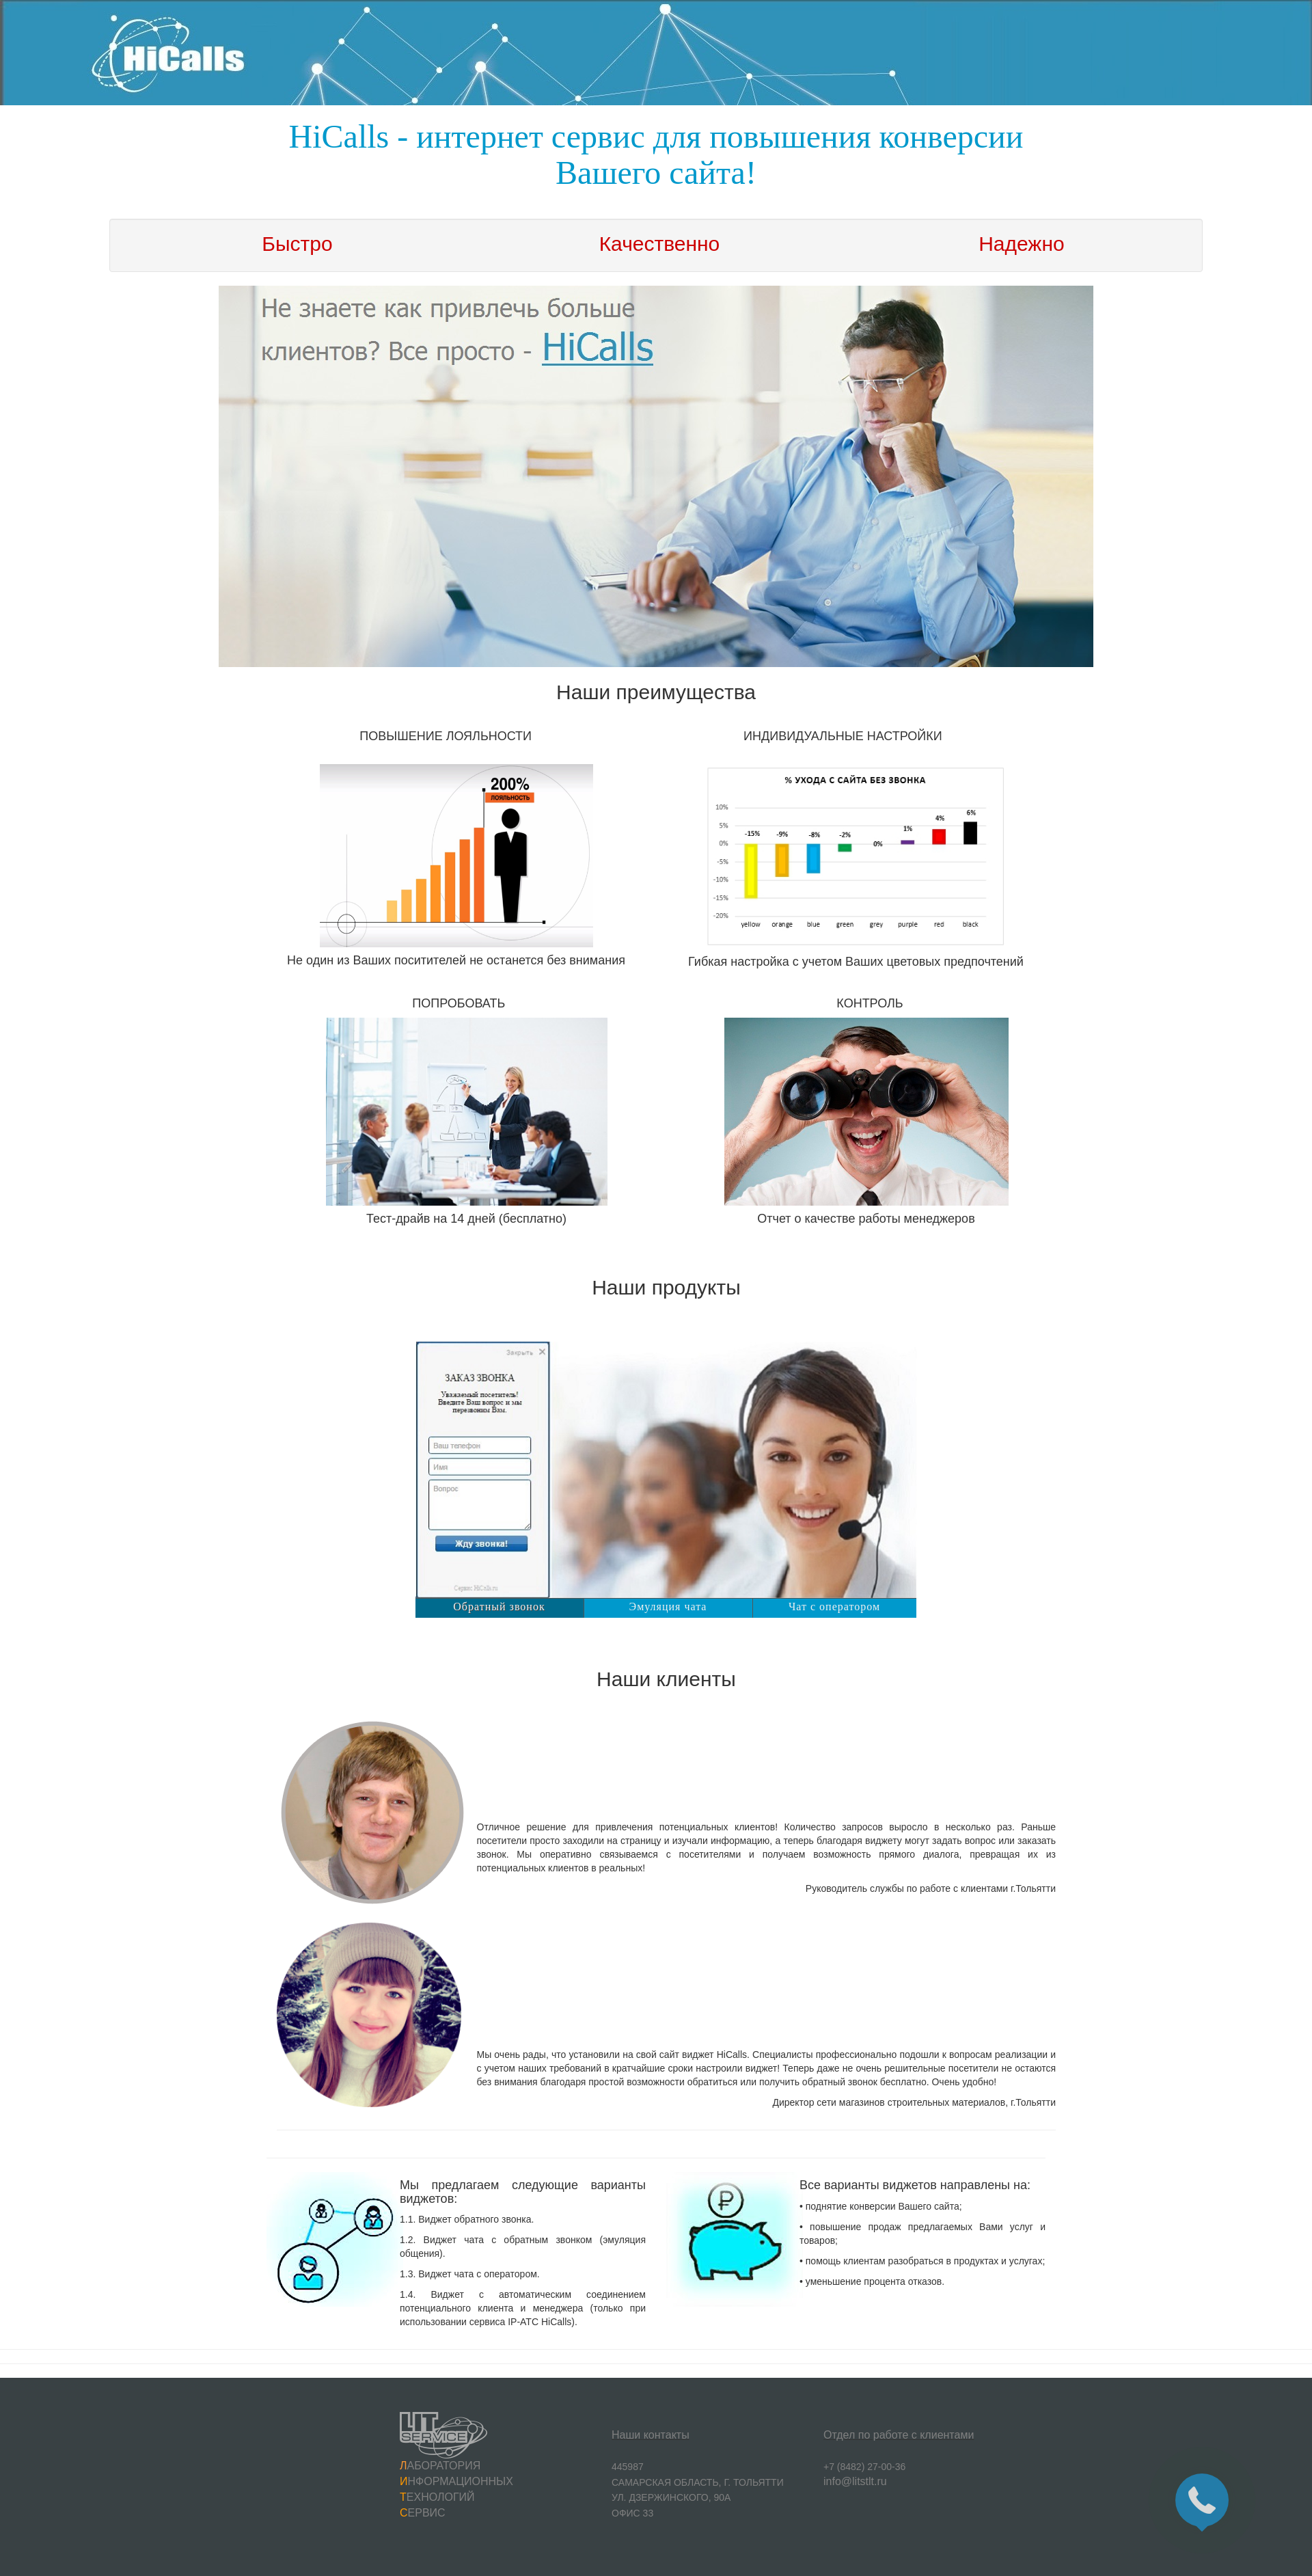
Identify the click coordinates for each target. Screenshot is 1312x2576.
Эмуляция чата (668, 1606)
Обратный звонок (499, 1606)
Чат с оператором (834, 1606)
